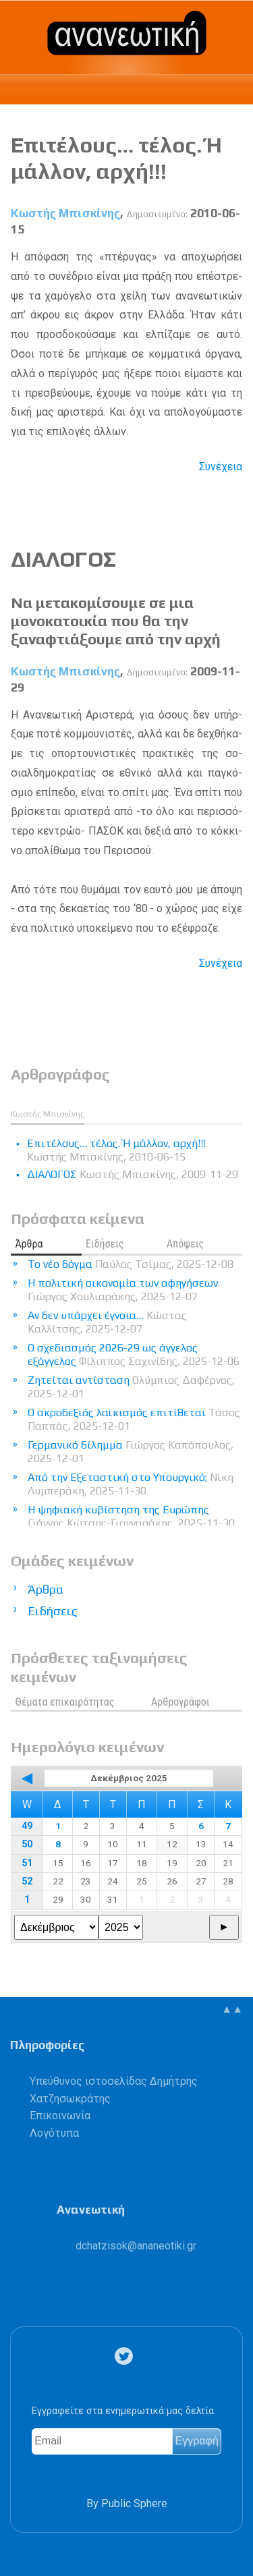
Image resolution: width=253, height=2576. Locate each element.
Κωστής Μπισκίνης (65, 213)
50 (27, 1844)
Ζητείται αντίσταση (131, 1387)
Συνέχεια (220, 466)
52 (27, 1881)
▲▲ (232, 2009)
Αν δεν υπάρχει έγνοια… (107, 1322)
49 (27, 1826)
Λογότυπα (54, 2133)
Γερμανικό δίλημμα (130, 1451)
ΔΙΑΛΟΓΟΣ (63, 559)
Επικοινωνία (60, 2115)
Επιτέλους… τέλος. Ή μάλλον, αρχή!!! (116, 157)
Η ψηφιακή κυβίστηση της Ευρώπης (131, 1516)
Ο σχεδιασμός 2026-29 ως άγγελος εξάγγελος (134, 1354)
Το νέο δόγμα (130, 1264)
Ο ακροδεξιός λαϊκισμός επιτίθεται (134, 1419)
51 (27, 1863)
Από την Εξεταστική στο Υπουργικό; (130, 1484)
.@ (136, 2245)
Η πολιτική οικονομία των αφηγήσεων (123, 1290)
